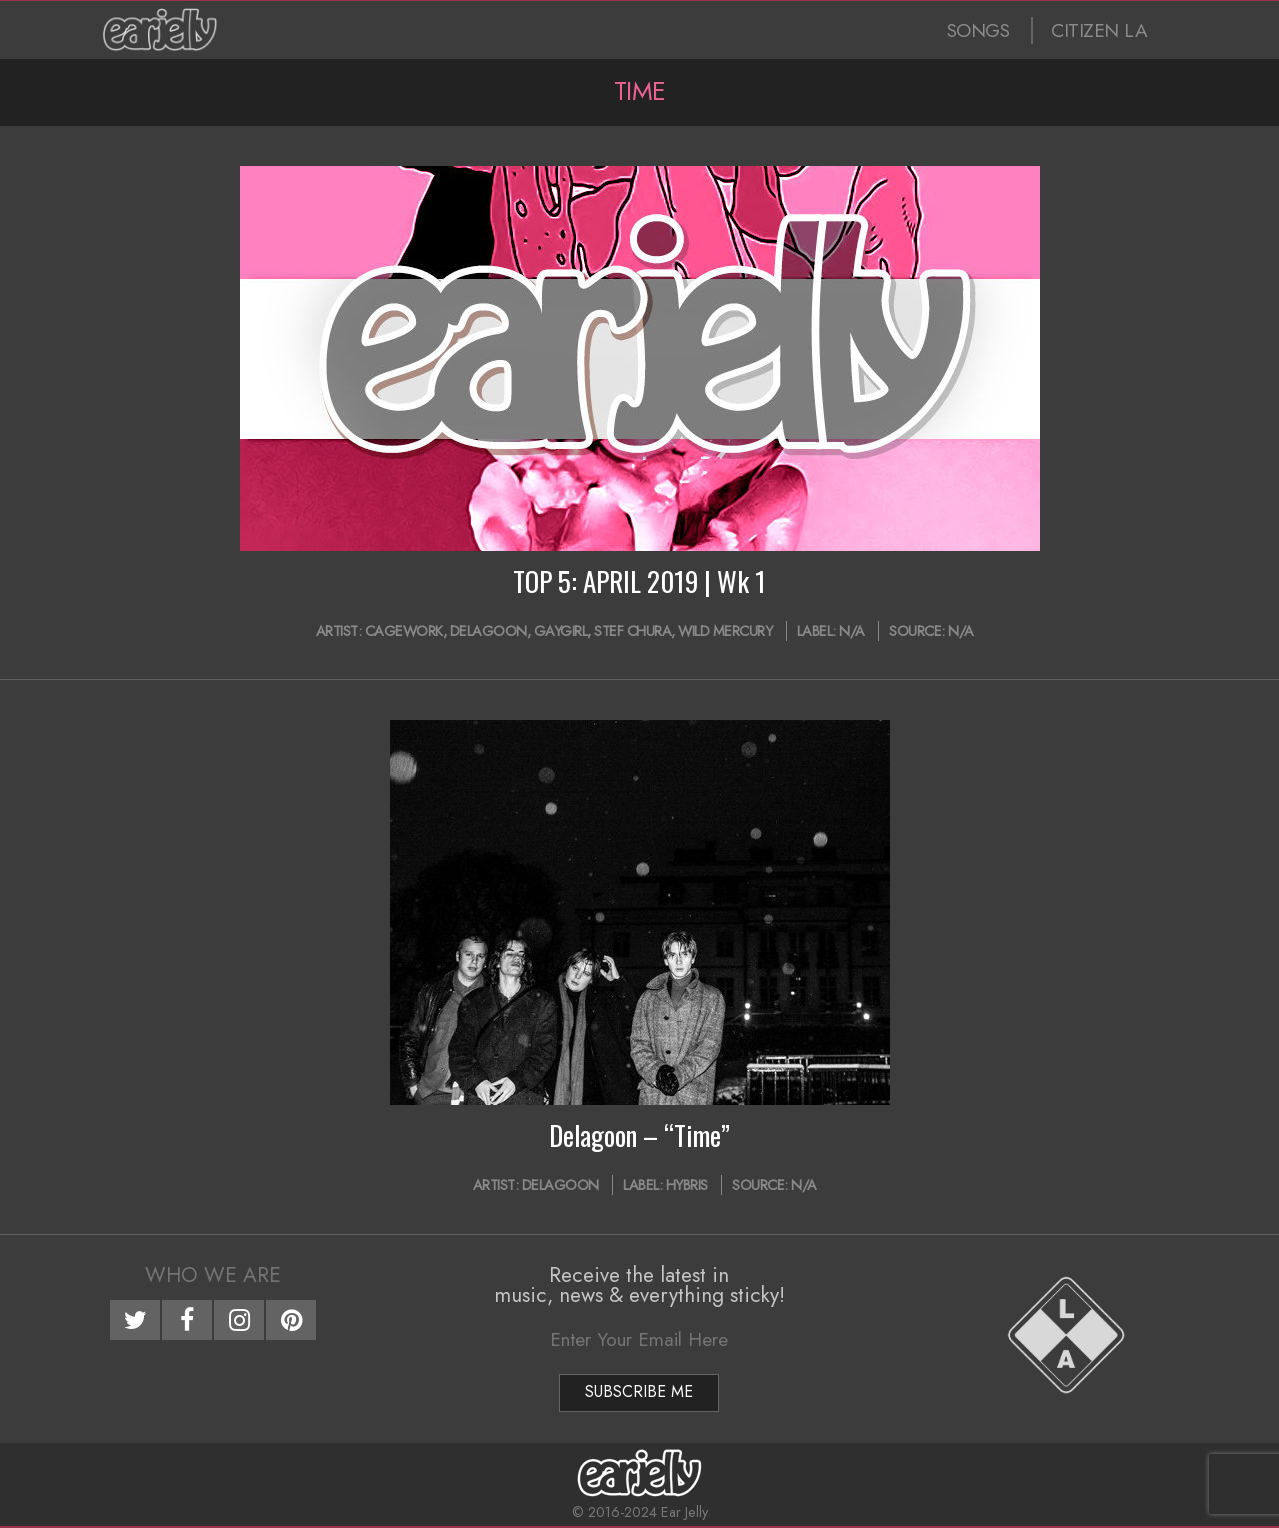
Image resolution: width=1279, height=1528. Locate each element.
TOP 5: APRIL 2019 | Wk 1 (639, 581)
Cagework (404, 631)
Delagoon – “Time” (639, 1135)
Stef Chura (632, 631)
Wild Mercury (725, 631)
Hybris (687, 1185)
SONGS (978, 30)
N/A (852, 631)
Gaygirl (561, 631)
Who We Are (213, 1275)
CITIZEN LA (1099, 30)
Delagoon (488, 631)
